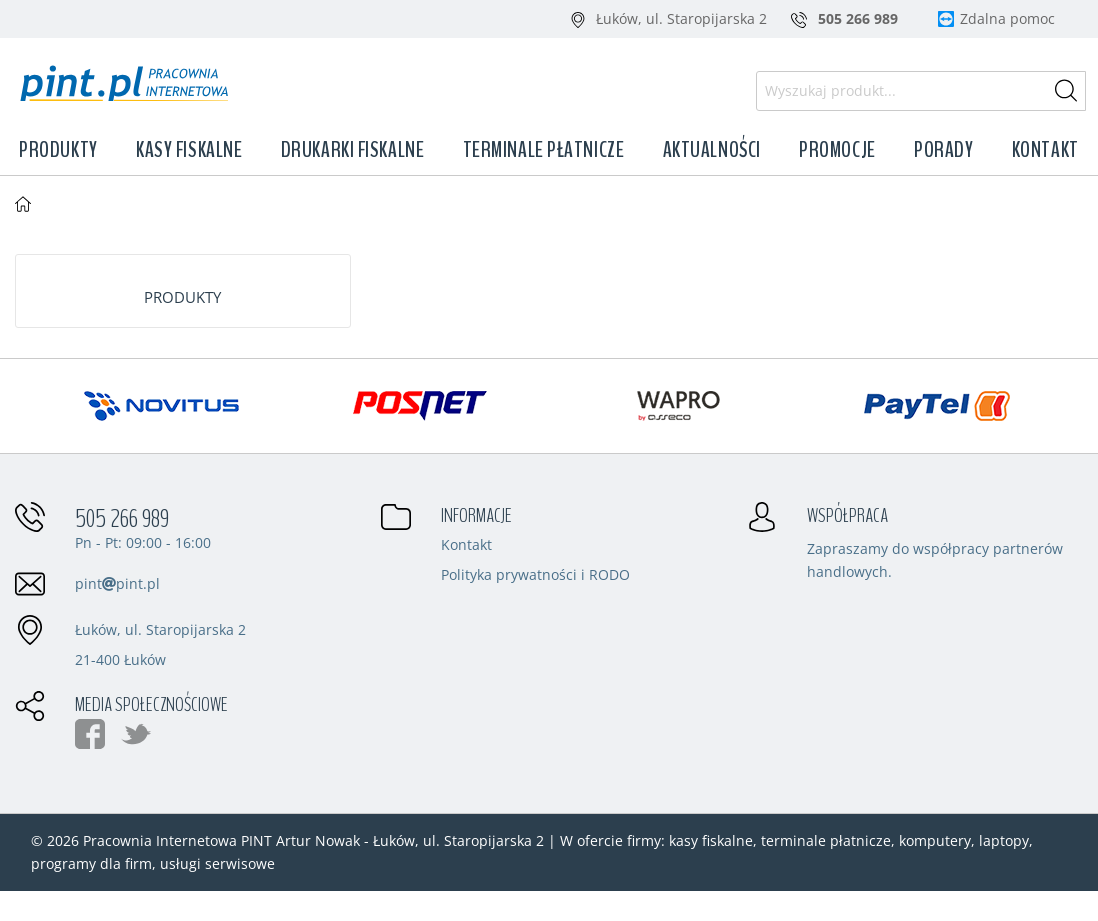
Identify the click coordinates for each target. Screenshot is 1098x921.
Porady (943, 150)
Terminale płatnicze (544, 150)
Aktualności (712, 150)
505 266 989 (122, 519)
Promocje (837, 150)
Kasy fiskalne (189, 150)
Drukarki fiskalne (353, 150)
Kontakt (1045, 150)
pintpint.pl (117, 583)
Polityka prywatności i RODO (535, 576)
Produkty (58, 150)
